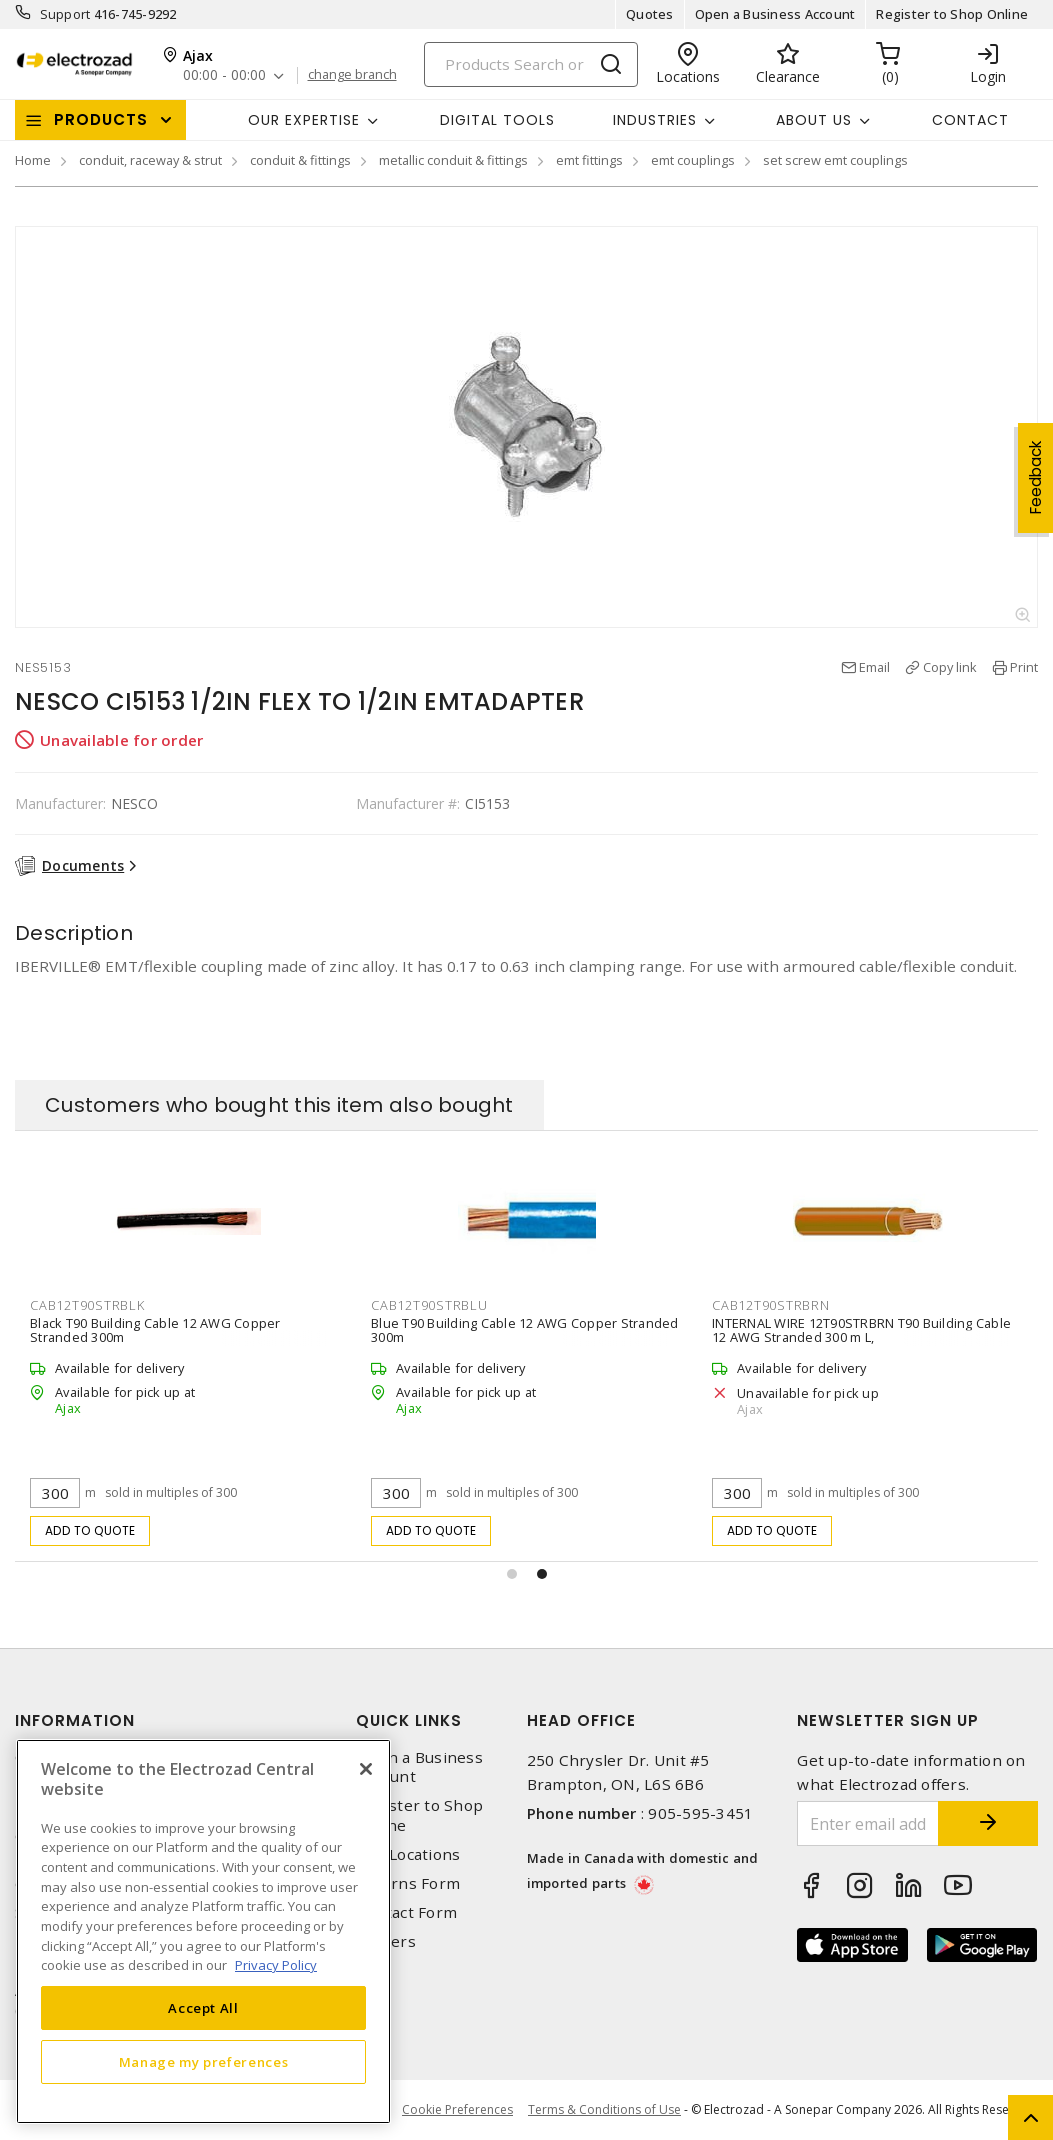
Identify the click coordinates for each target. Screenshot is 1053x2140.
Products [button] (101, 119)
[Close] (366, 1769)
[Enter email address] (868, 1823)
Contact (970, 120)
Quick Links (409, 1720)
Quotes (650, 14)
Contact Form (406, 1912)
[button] (512, 1574)
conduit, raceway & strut (150, 160)
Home (33, 160)
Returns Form (408, 1883)
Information (75, 1720)
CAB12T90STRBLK (87, 1305)
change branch (352, 75)
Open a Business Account (775, 14)
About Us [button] (814, 120)
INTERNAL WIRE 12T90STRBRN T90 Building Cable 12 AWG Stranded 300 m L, (861, 1330)
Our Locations (408, 1854)
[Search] (531, 64)
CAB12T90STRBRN (771, 1305)
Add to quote (90, 1530)
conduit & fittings (300, 160)
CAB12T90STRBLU (429, 1305)
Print (1024, 667)
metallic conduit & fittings (453, 160)
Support (65, 14)
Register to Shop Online (952, 14)
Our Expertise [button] (304, 120)
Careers (386, 1941)
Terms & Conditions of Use (604, 2109)
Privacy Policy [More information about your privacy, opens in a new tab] (276, 1965)
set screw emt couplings (835, 160)
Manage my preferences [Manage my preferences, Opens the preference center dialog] (204, 2062)
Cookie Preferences (457, 2110)
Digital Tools (497, 120)
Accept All (203, 2008)
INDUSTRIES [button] (655, 120)
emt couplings (693, 160)
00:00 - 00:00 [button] (224, 75)
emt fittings (589, 160)
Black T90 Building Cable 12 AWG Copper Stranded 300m (155, 1330)
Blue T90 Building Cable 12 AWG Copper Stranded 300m (525, 1330)
